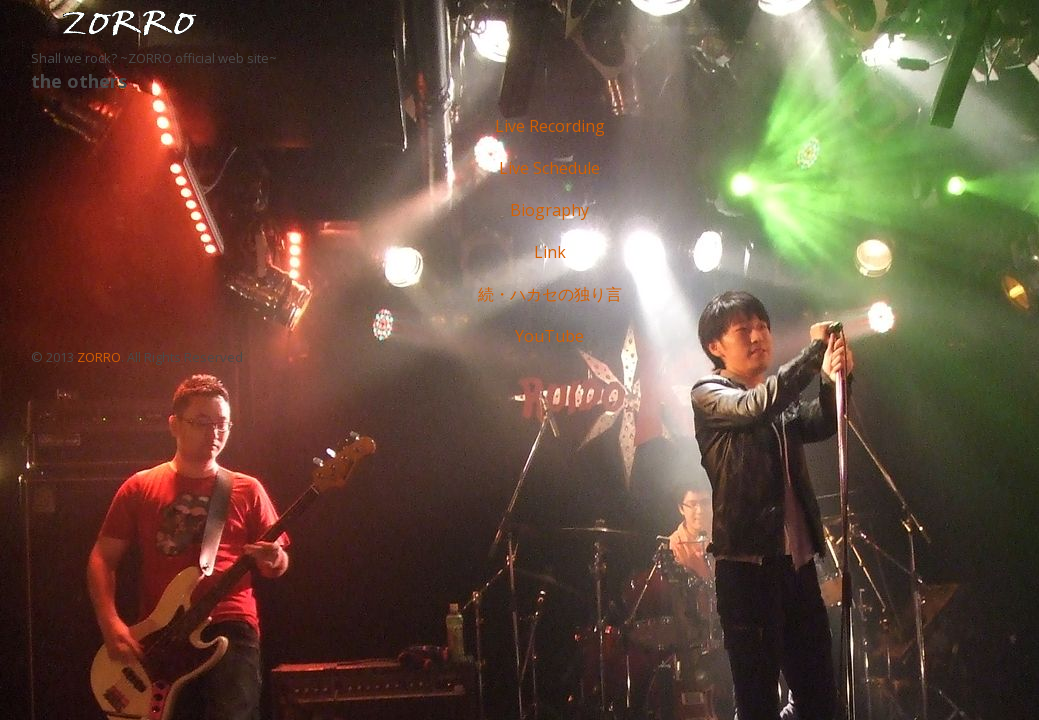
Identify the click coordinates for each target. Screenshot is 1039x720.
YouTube (549, 336)
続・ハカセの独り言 (550, 294)
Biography (549, 210)
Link (550, 252)
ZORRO (99, 357)
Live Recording (550, 126)
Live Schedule (549, 168)
